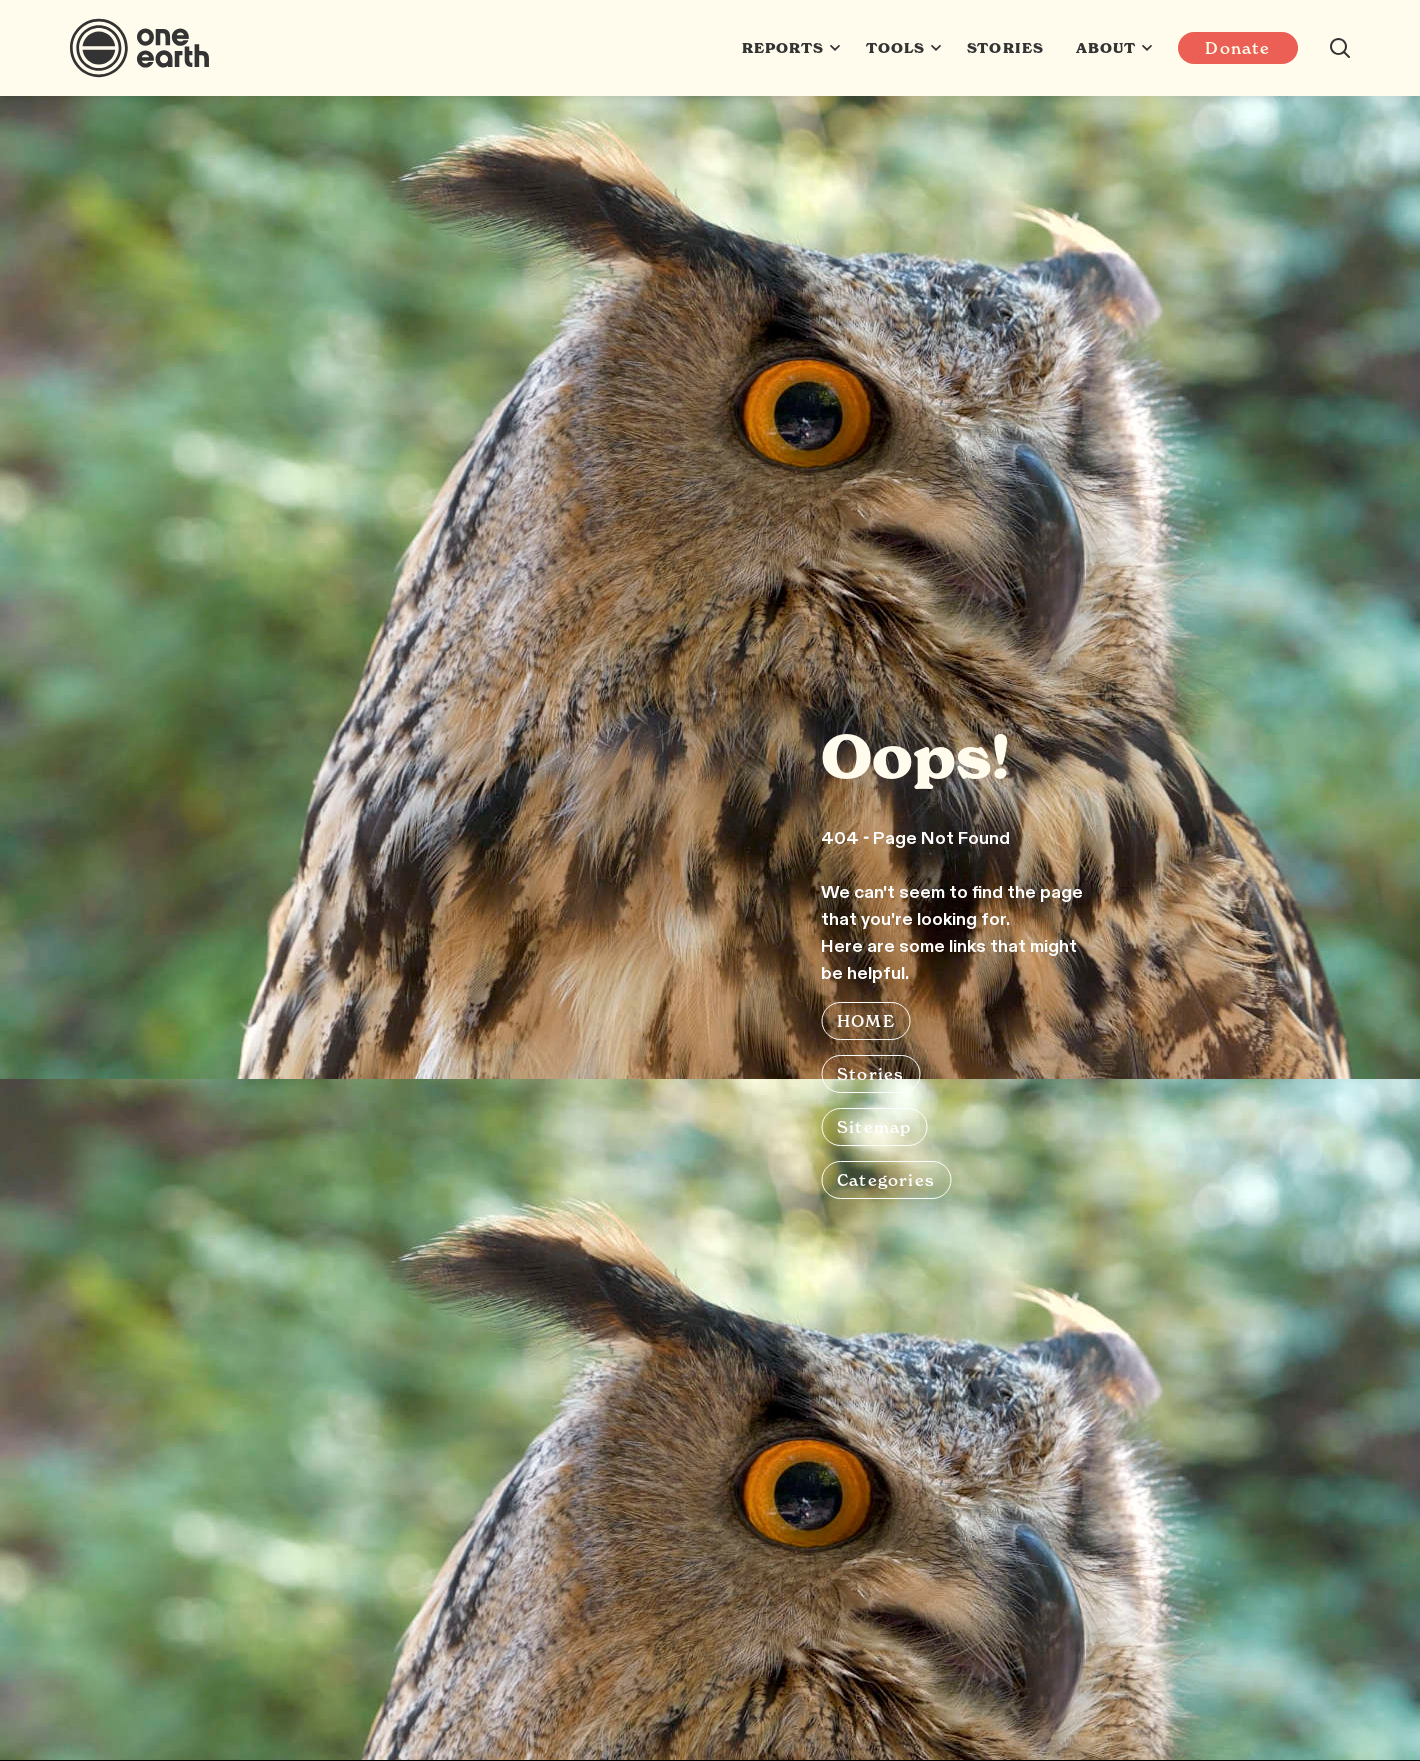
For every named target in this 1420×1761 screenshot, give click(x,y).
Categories (886, 1180)
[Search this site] (1340, 48)
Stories (1005, 48)
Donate (1237, 48)
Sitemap (874, 1127)
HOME (866, 1021)
